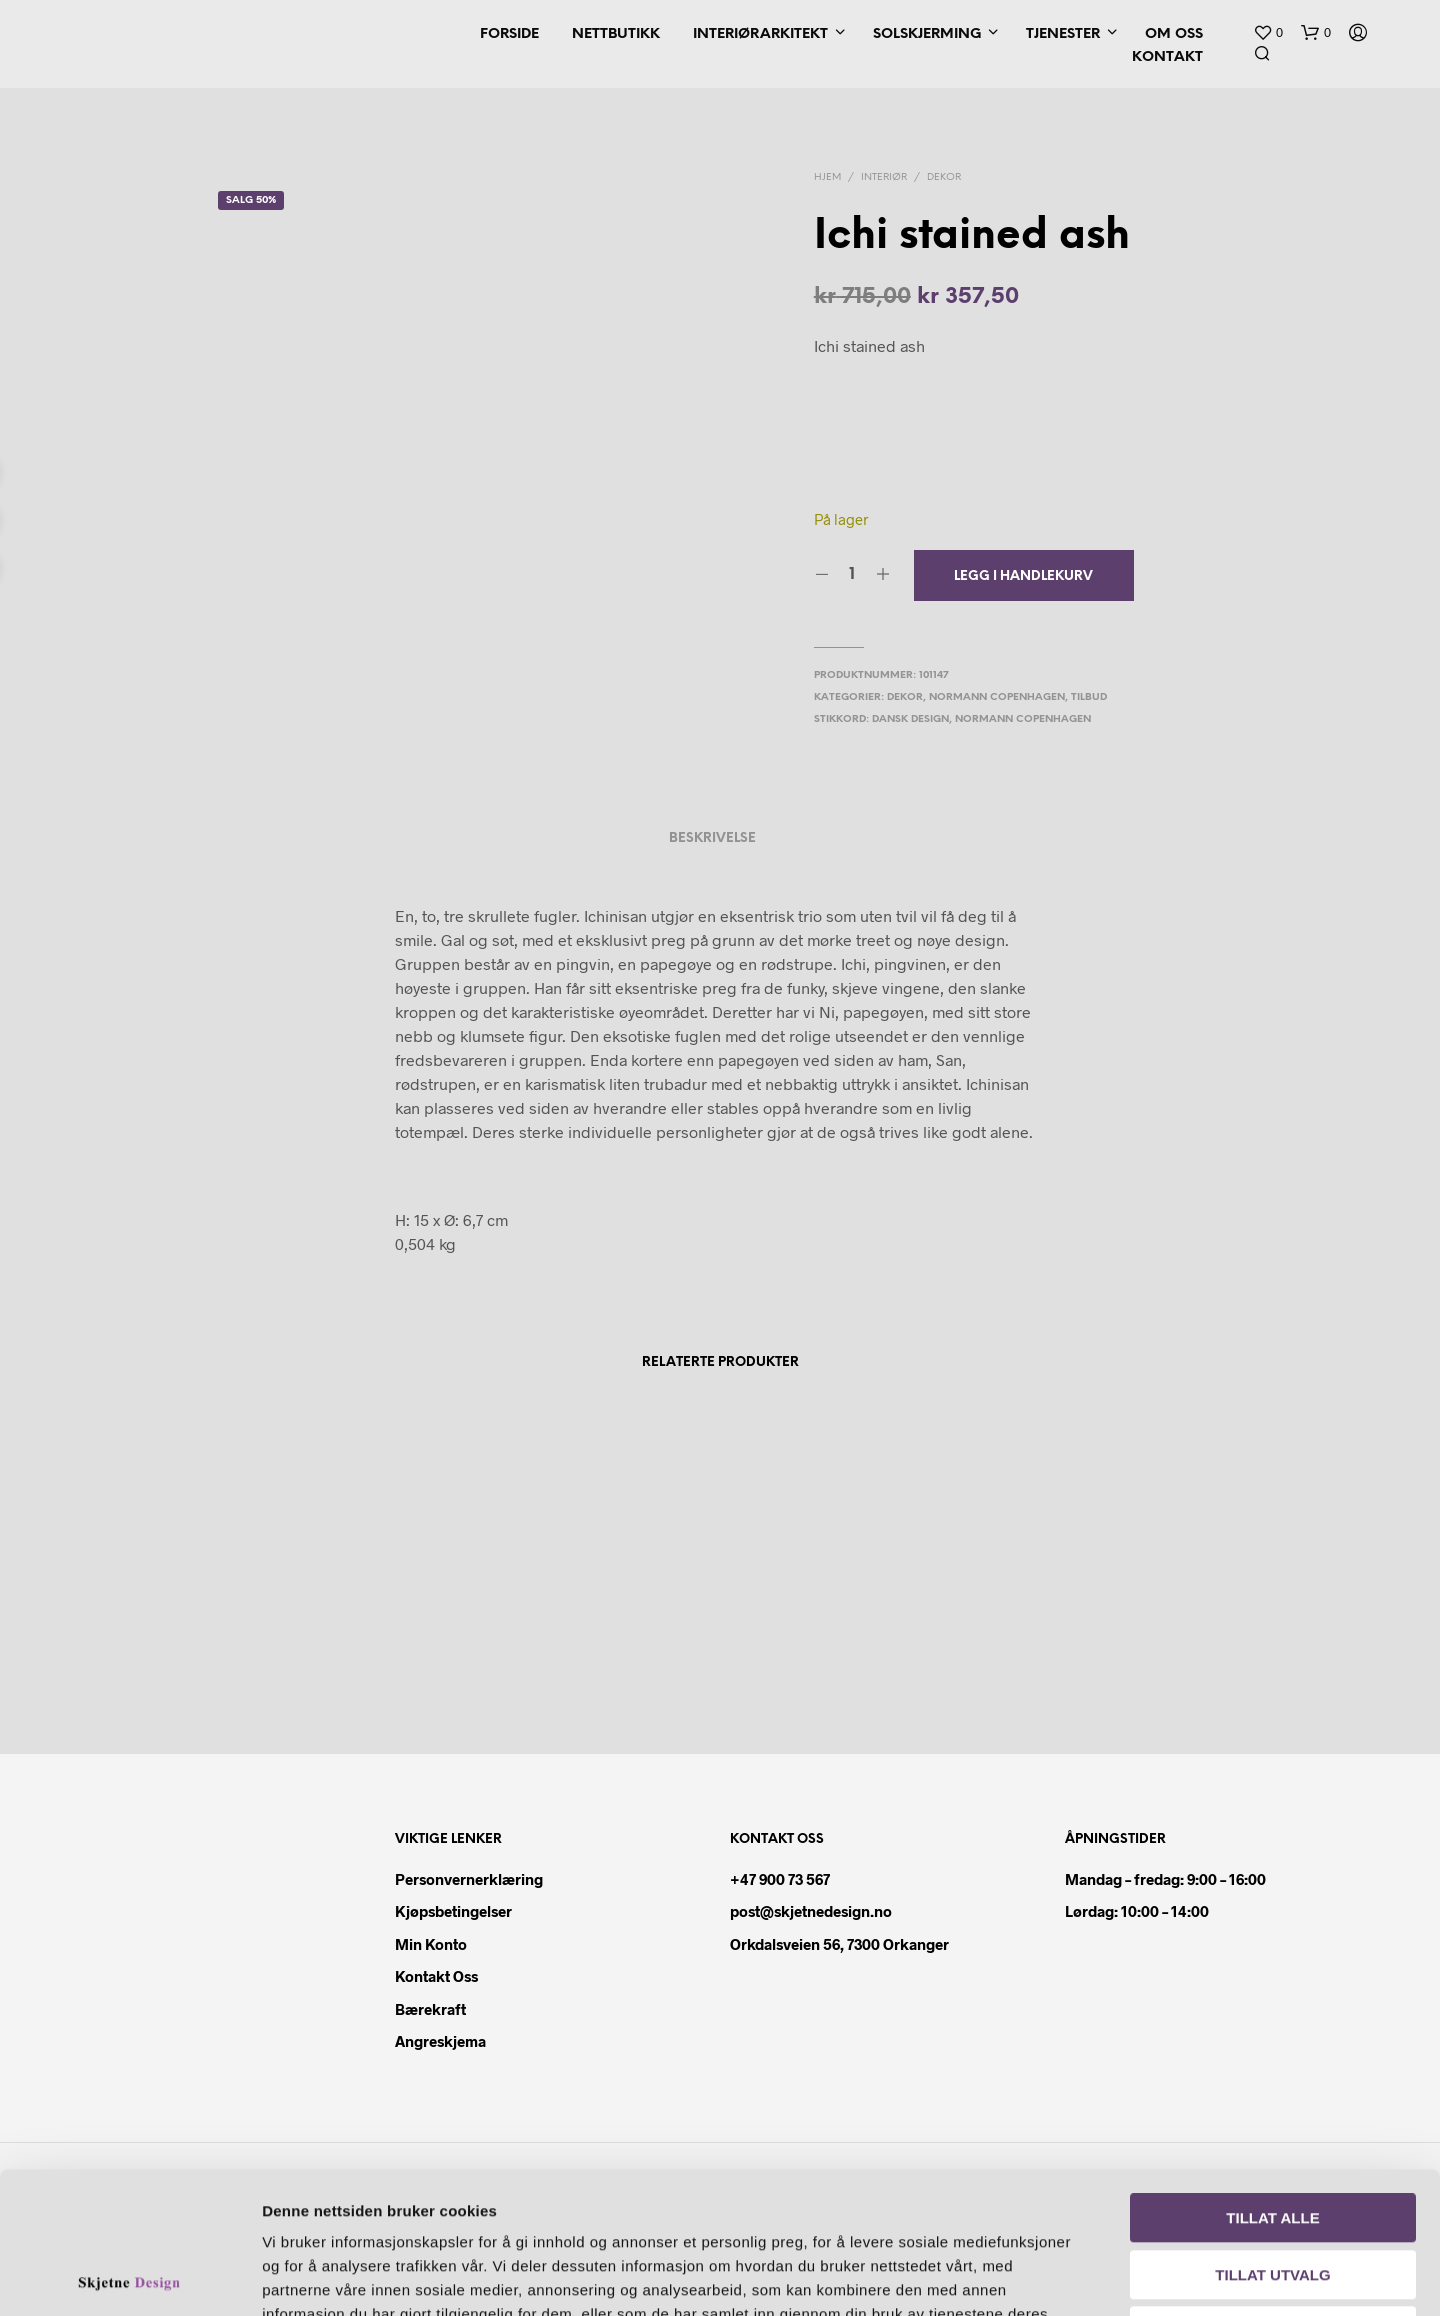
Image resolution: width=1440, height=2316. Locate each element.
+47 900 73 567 (780, 1879)
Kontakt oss (436, 1976)
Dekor (944, 177)
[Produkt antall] (852, 575)
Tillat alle (1272, 2076)
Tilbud (1089, 697)
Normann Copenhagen (997, 697)
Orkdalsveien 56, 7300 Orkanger (839, 1944)
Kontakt (1167, 57)
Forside (509, 34)
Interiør (884, 177)
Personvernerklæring (469, 1879)
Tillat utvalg (1272, 2133)
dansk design (910, 719)
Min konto (431, 1944)
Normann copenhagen (1023, 719)
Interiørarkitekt (760, 34)
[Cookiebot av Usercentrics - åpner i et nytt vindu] (129, 2277)
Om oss (1174, 34)
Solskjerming (927, 34)
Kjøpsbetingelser (453, 1911)
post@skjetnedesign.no (811, 1911)
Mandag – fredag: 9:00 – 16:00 (1165, 1879)
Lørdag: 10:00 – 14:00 (1137, 1911)
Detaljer (1148, 2276)
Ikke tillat (1273, 2189)
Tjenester (1063, 34)
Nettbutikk (616, 34)
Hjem (827, 177)
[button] (1268, 33)
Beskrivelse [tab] (712, 838)
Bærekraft (430, 2009)
